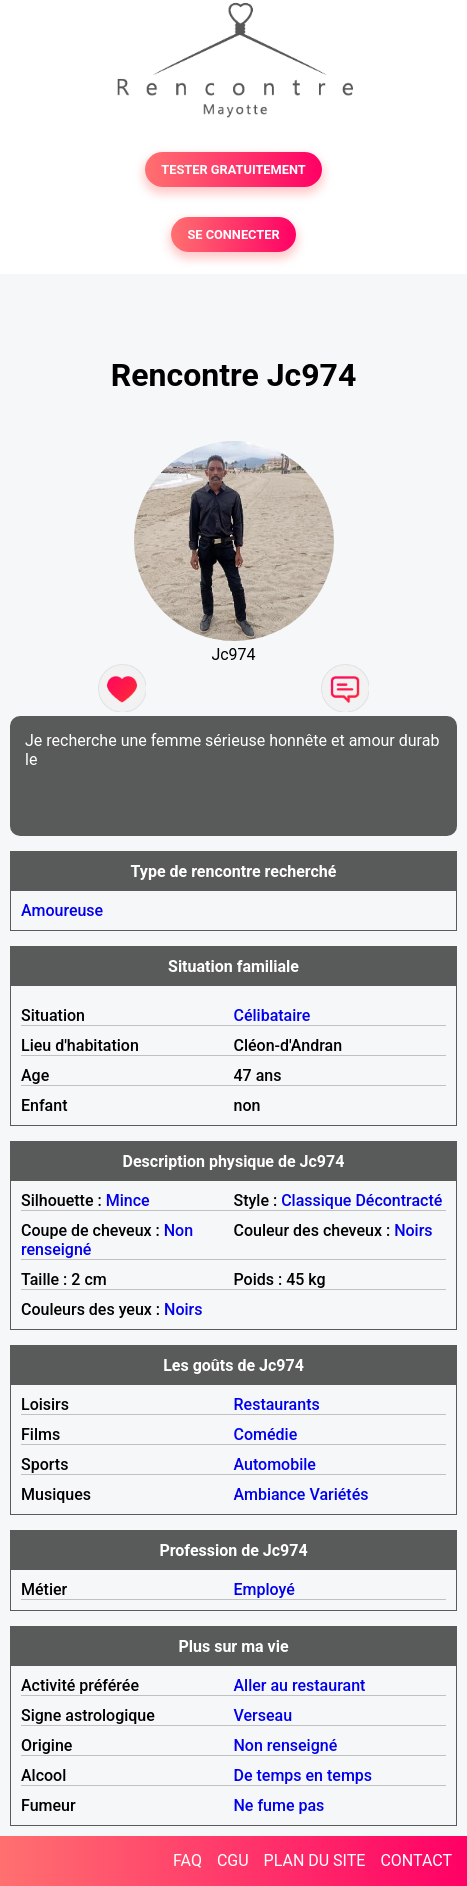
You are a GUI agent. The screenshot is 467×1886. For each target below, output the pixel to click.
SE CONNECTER (233, 234)
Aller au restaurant (300, 1685)
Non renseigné (286, 1745)
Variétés (338, 1494)
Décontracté (398, 1200)
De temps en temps (303, 1775)
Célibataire (272, 1015)
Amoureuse (62, 910)
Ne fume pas (279, 1805)
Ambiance (270, 1494)
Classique (316, 1200)
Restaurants (277, 1404)
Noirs (413, 1230)
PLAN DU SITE (315, 1860)
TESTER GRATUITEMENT (233, 169)
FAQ (187, 1860)
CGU (233, 1860)
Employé (264, 1589)
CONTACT (416, 1860)
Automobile (275, 1464)
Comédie (266, 1434)
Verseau (263, 1715)
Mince (128, 1200)
